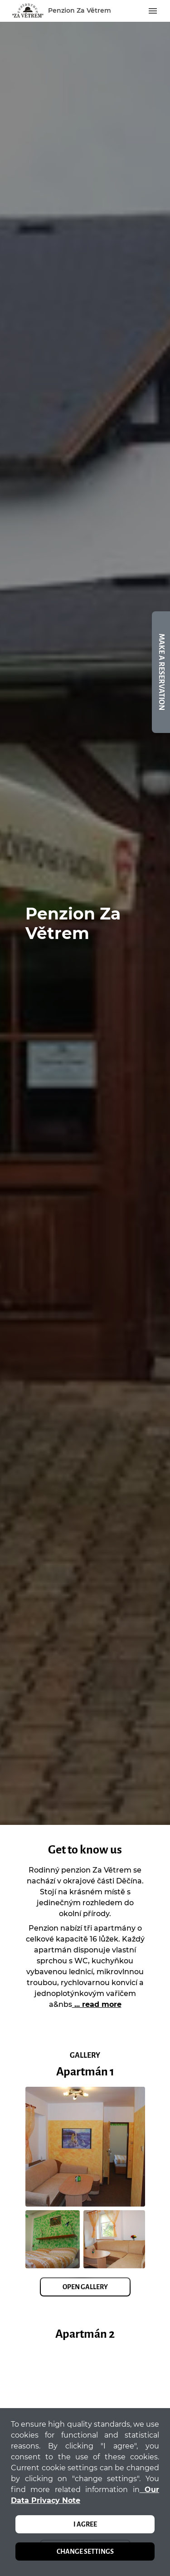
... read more (96, 2004)
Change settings (85, 2551)
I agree (85, 2524)
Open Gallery (85, 2287)
